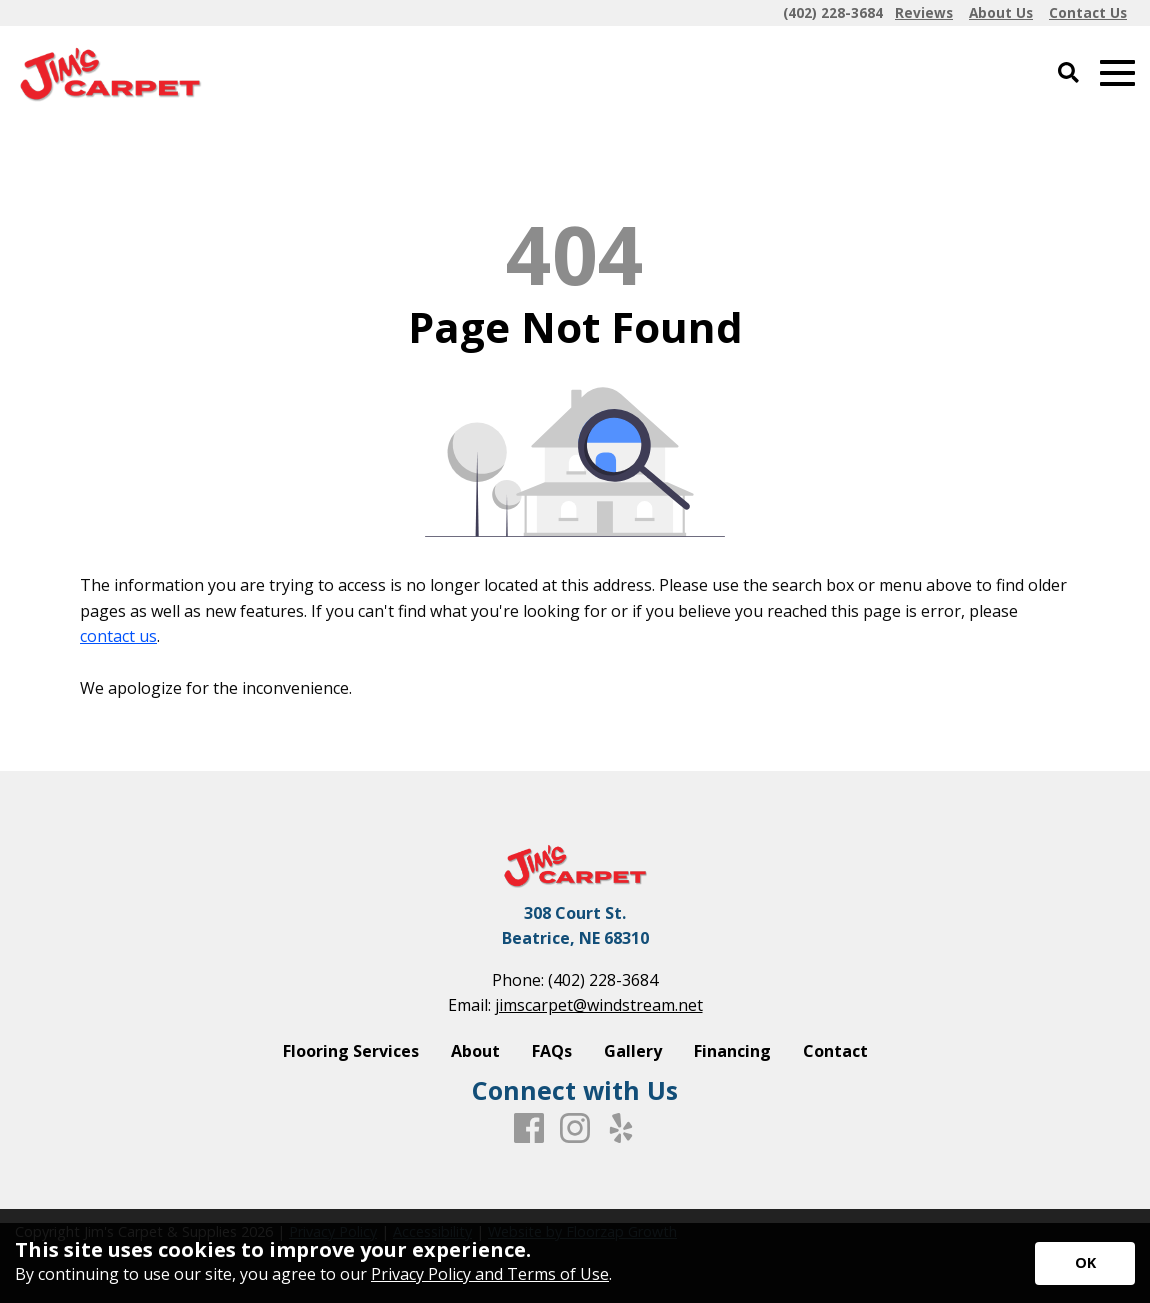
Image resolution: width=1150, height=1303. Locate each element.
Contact (835, 1051)
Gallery (633, 1051)
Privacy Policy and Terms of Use (490, 1274)
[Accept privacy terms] (1085, 1263)
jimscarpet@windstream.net (599, 1005)
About (475, 1051)
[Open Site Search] (1068, 73)
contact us (118, 636)
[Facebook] (529, 1129)
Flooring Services (351, 1051)
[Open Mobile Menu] (1117, 73)
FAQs (552, 1051)
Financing (732, 1051)
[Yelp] (621, 1129)
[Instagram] (575, 1129)
